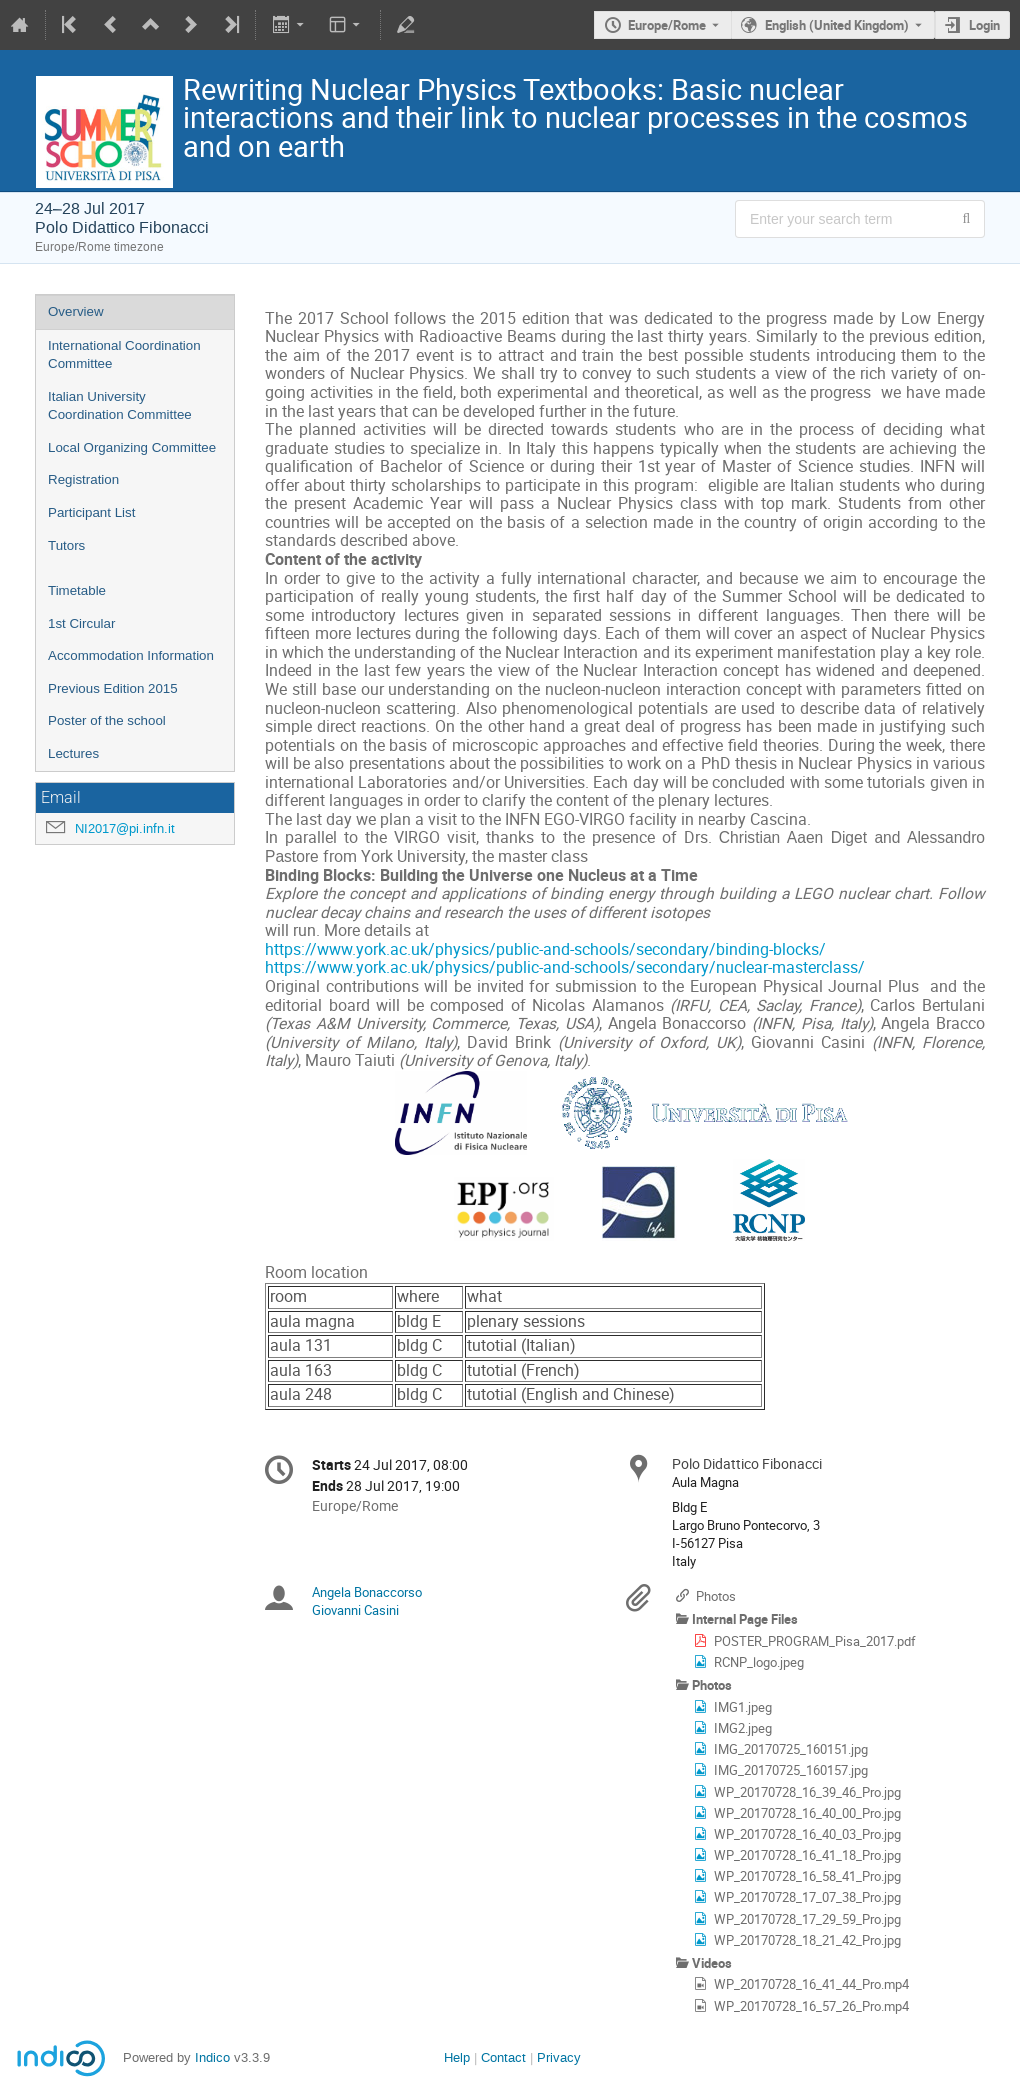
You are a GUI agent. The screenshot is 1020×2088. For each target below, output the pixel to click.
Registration (83, 479)
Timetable (77, 590)
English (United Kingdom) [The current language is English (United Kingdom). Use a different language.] (837, 25)
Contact (503, 2057)
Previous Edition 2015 (113, 688)
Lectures (73, 753)
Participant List (91, 512)
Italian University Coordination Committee (120, 406)
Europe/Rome (667, 25)
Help (457, 2057)
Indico (212, 2057)
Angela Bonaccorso (367, 1592)
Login (984, 25)
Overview (76, 311)
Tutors (66, 545)
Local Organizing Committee (132, 447)
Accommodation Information (131, 655)
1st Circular (81, 623)
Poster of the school (107, 720)
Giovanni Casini (355, 1610)
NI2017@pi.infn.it (125, 828)
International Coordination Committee (124, 355)
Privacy (559, 2057)
